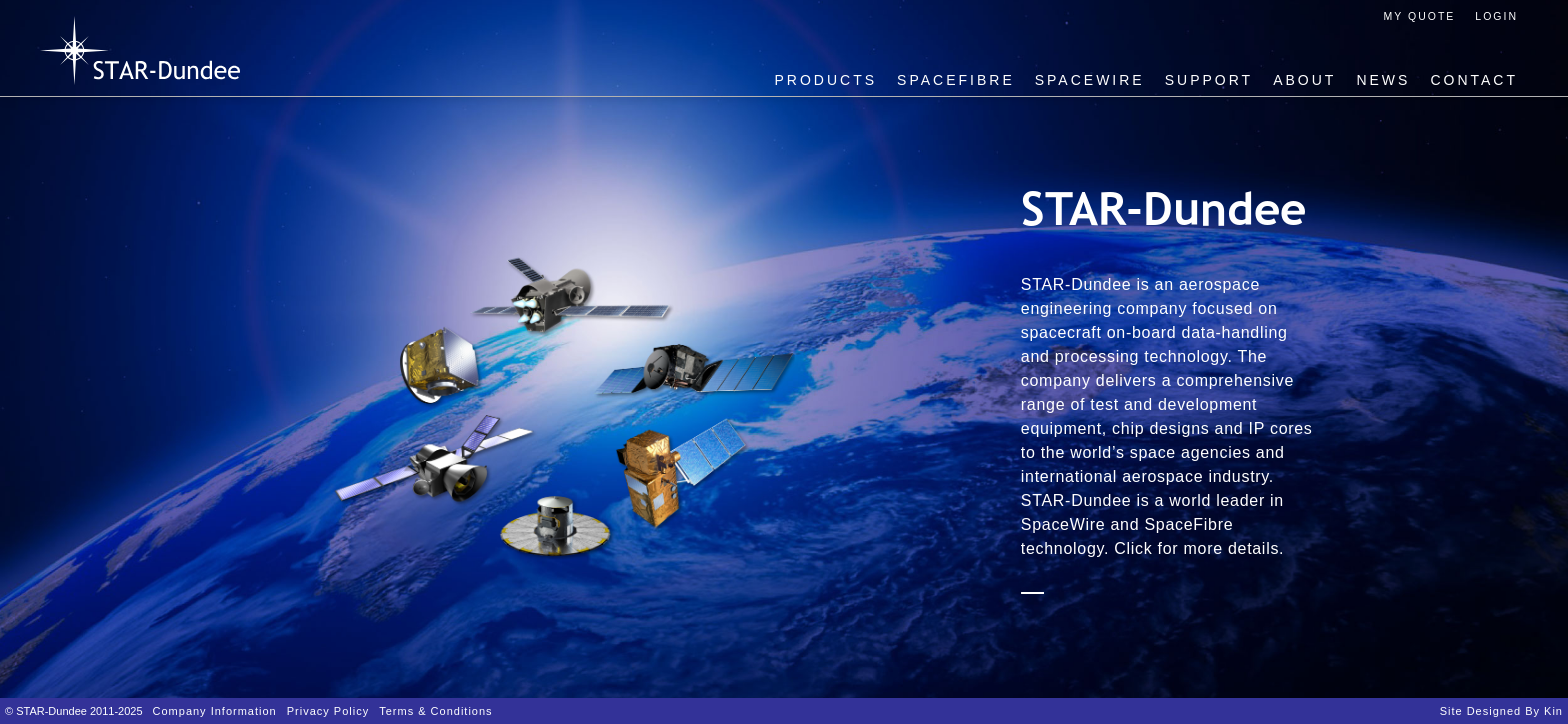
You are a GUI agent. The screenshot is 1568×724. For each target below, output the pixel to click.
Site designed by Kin (1501, 711)
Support (1209, 80)
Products (826, 80)
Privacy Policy (328, 711)
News (1383, 80)
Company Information (215, 711)
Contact (1474, 80)
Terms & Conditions (435, 711)
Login (1496, 16)
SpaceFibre (956, 80)
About (1304, 80)
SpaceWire (1090, 80)
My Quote (1420, 16)
